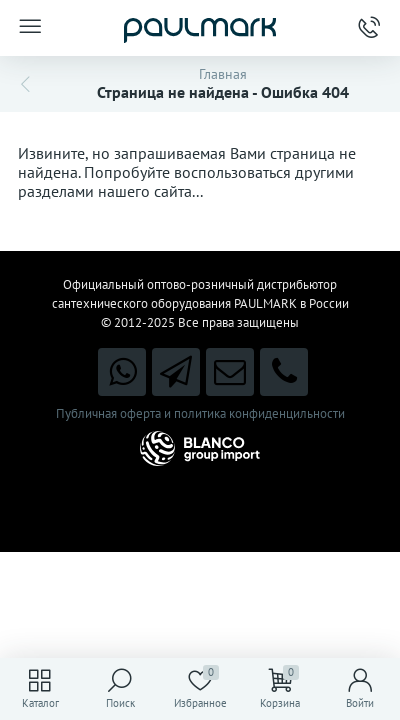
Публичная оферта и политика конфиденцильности (200, 413)
